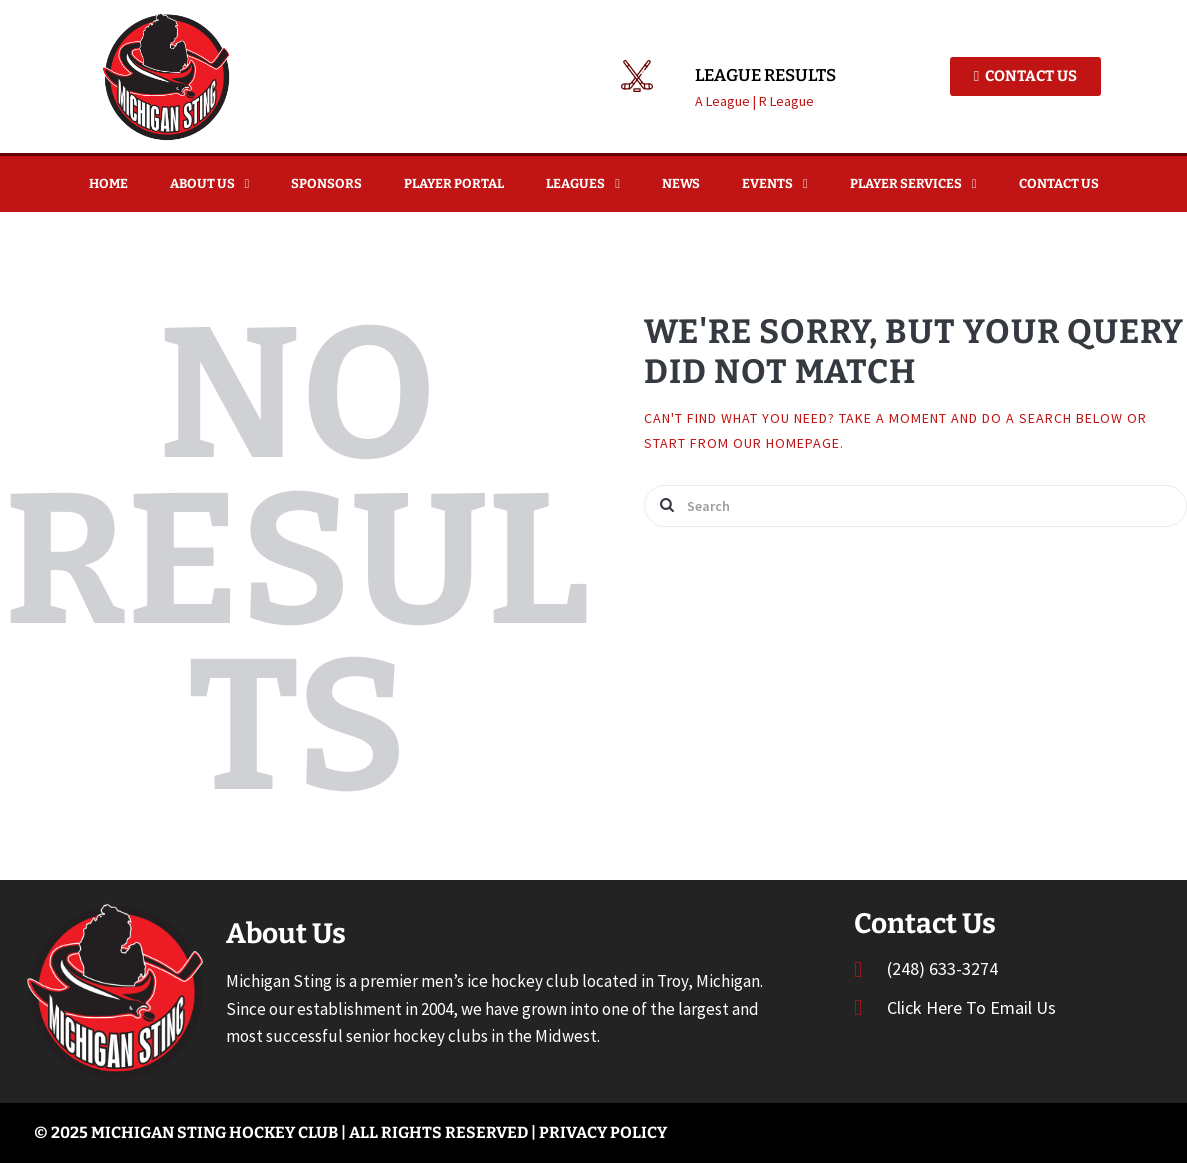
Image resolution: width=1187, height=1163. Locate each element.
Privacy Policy (603, 1132)
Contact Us (1059, 183)
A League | (727, 101)
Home (108, 183)
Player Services (913, 183)
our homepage (786, 443)
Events (775, 183)
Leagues (583, 183)
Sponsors (326, 183)
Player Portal (454, 183)
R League (786, 101)
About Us (210, 183)
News (681, 183)
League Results (765, 76)
